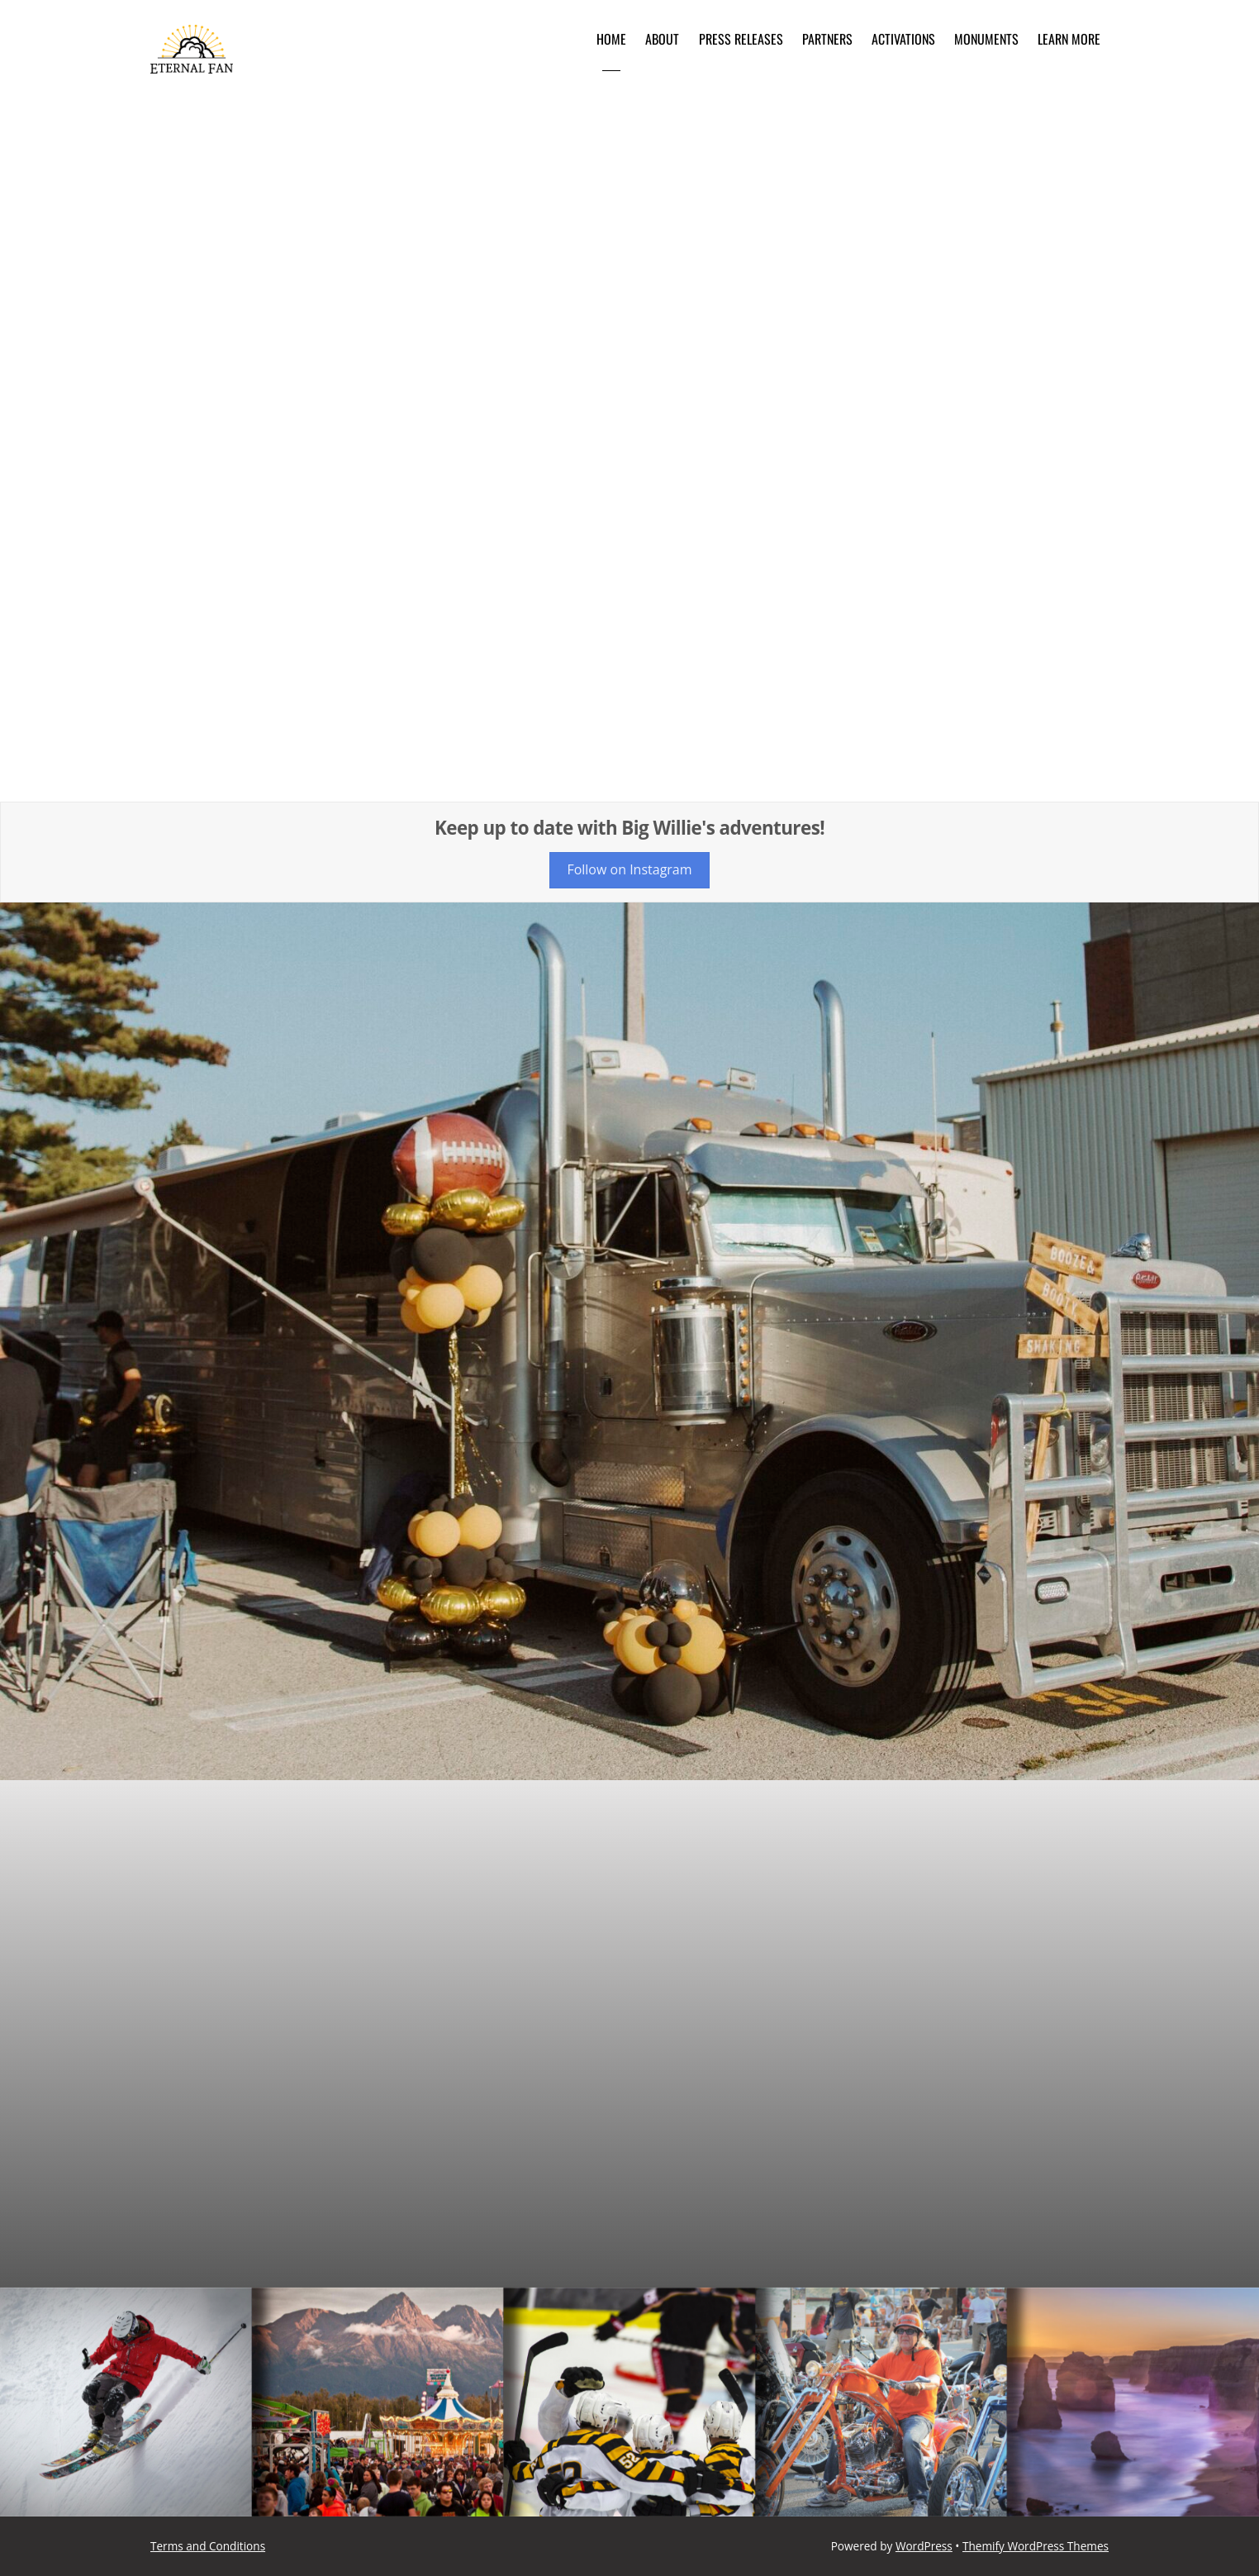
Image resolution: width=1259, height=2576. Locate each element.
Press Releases (741, 39)
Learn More (1069, 39)
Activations (903, 39)
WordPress (924, 2546)
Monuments (986, 39)
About (662, 39)
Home (611, 39)
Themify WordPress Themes (1035, 2546)
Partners (827, 39)
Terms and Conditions (207, 2546)
